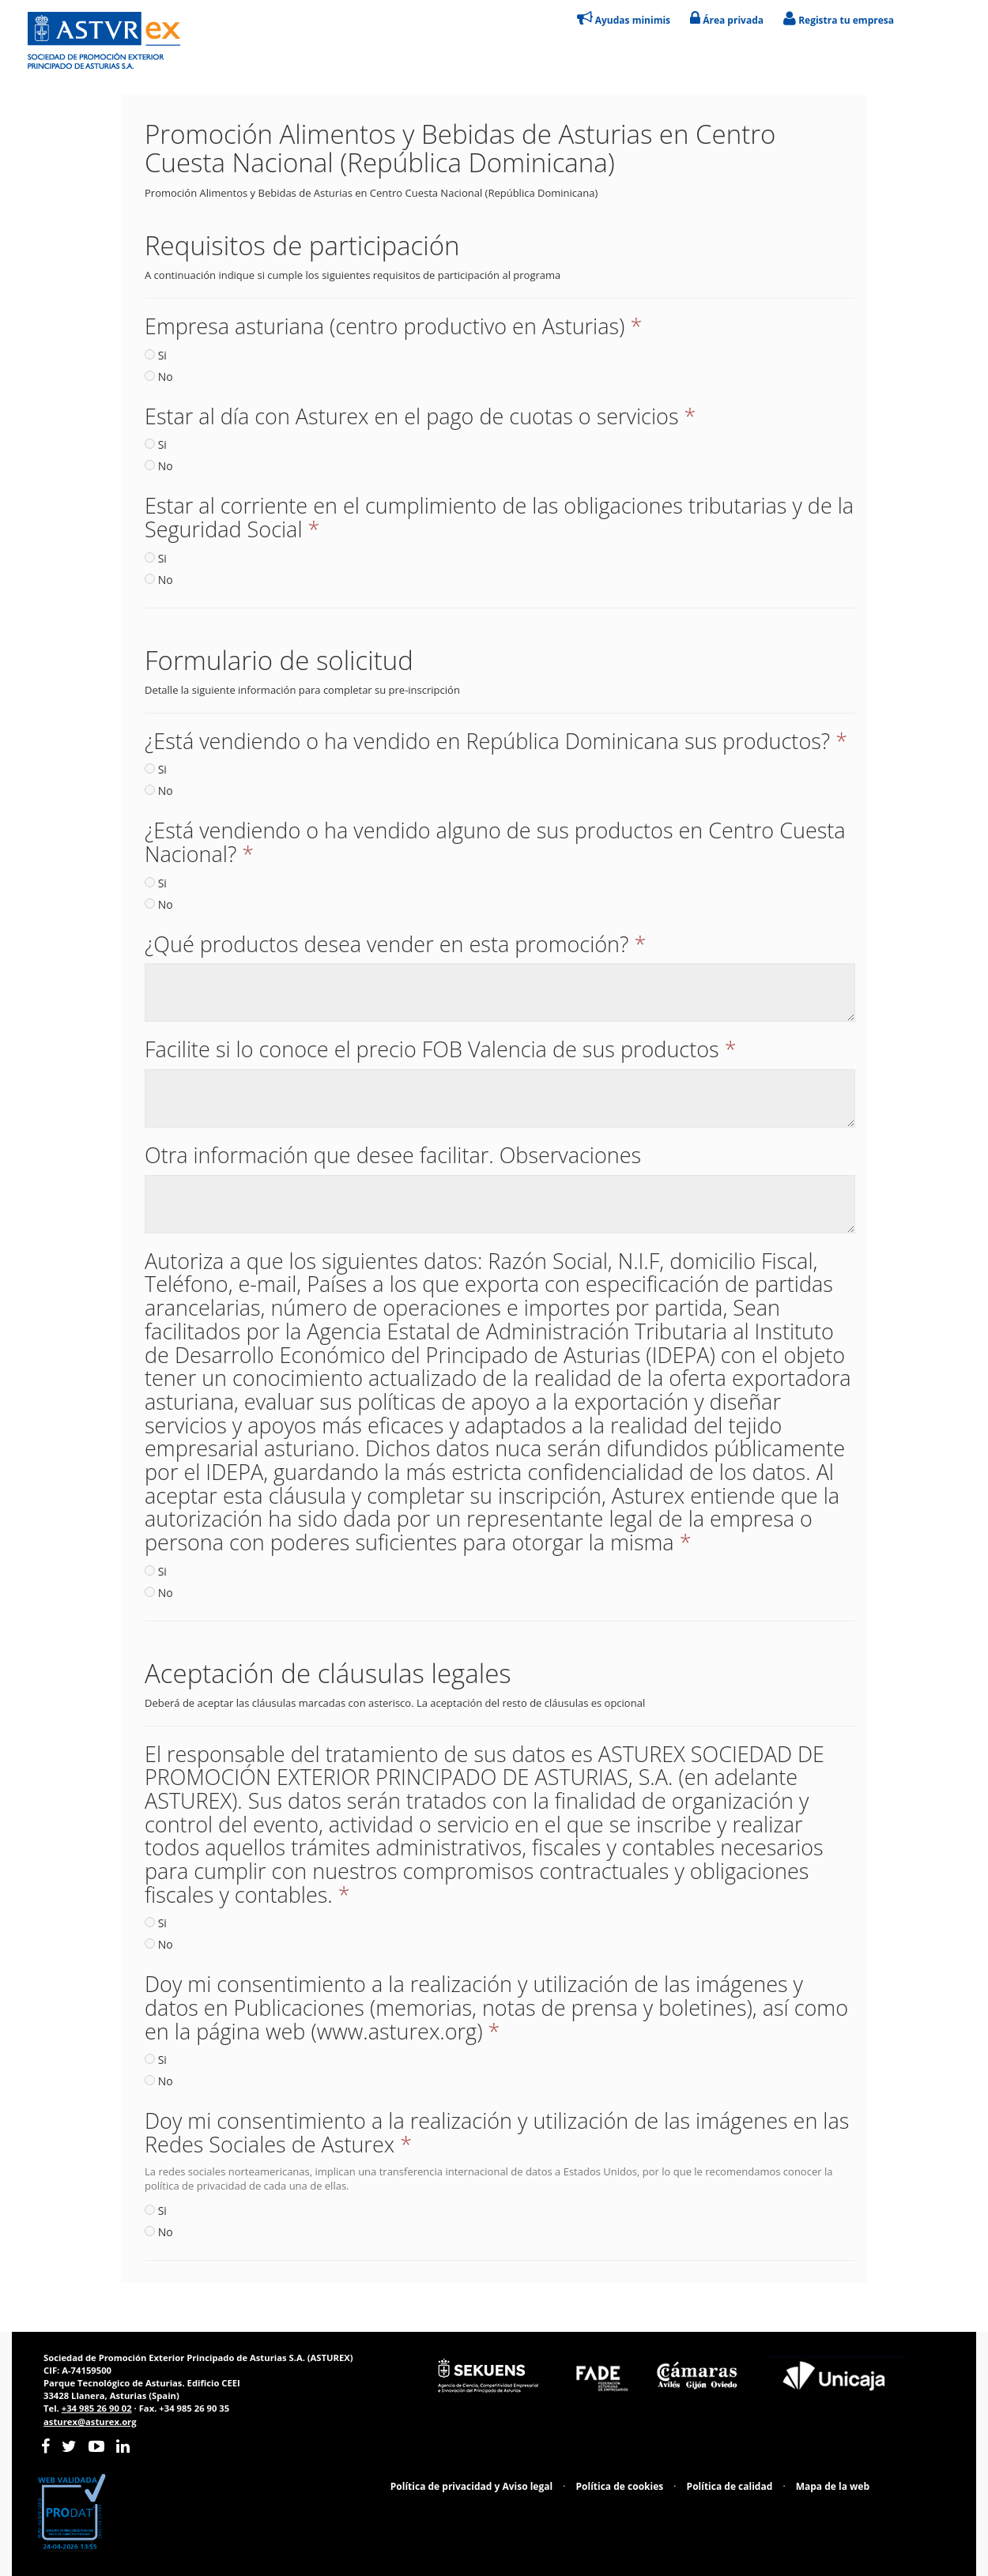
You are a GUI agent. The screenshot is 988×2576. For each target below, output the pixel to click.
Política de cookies (620, 2486)
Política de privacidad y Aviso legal (471, 2486)
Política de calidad (730, 2486)
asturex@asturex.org (90, 2421)
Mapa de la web (832, 2486)
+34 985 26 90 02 (97, 2408)
